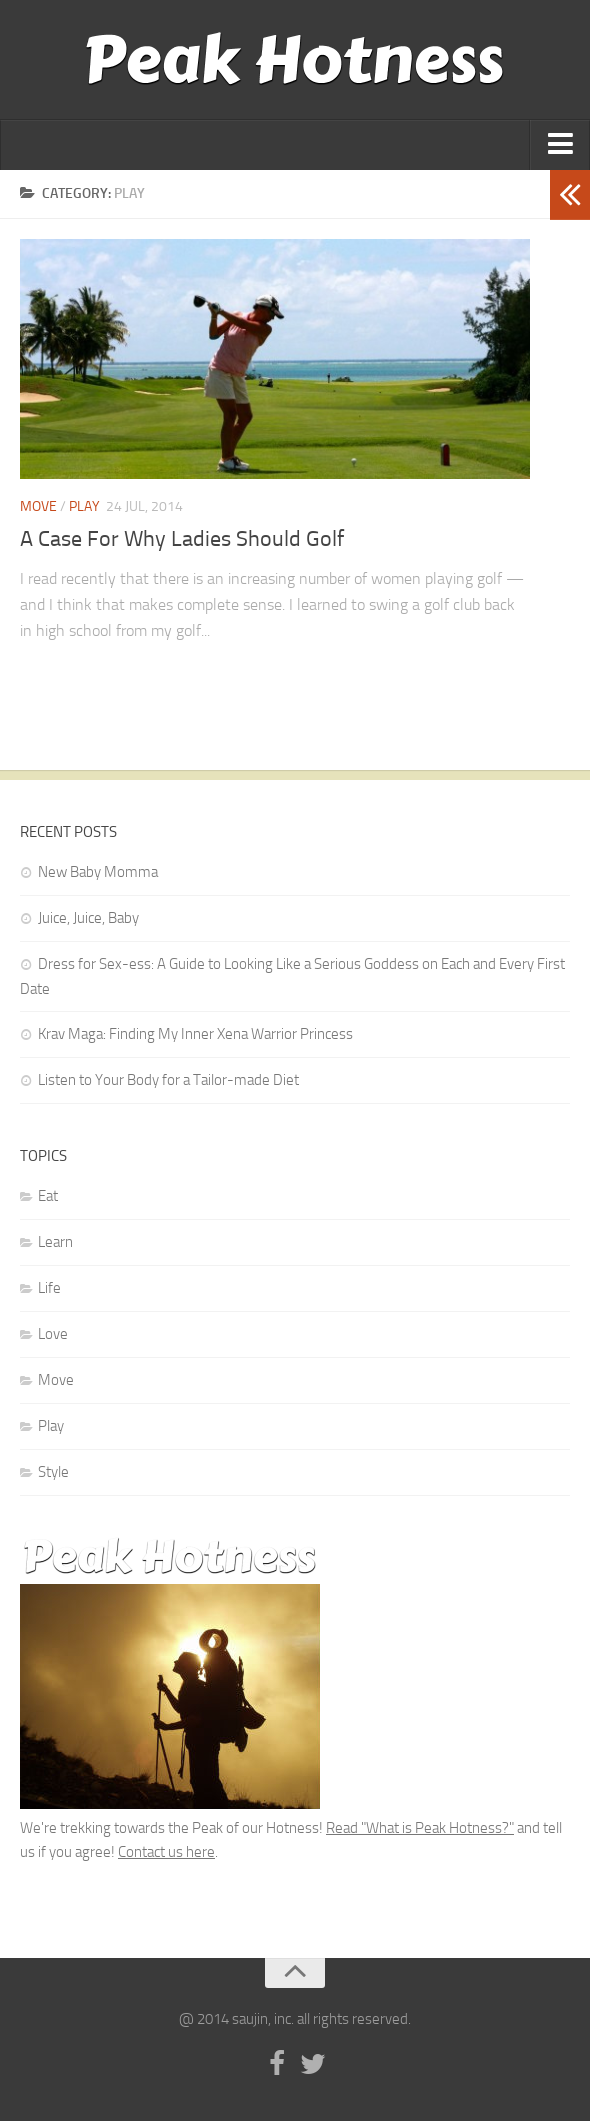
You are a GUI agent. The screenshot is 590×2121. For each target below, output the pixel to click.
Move (38, 506)
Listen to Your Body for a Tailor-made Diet (168, 1080)
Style (53, 1472)
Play (84, 506)
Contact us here (166, 1852)
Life (49, 1288)
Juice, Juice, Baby (88, 918)
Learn (55, 1242)
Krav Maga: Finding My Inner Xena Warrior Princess (195, 1034)
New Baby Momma (98, 872)
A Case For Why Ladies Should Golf (182, 539)
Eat (48, 1196)
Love (53, 1334)
